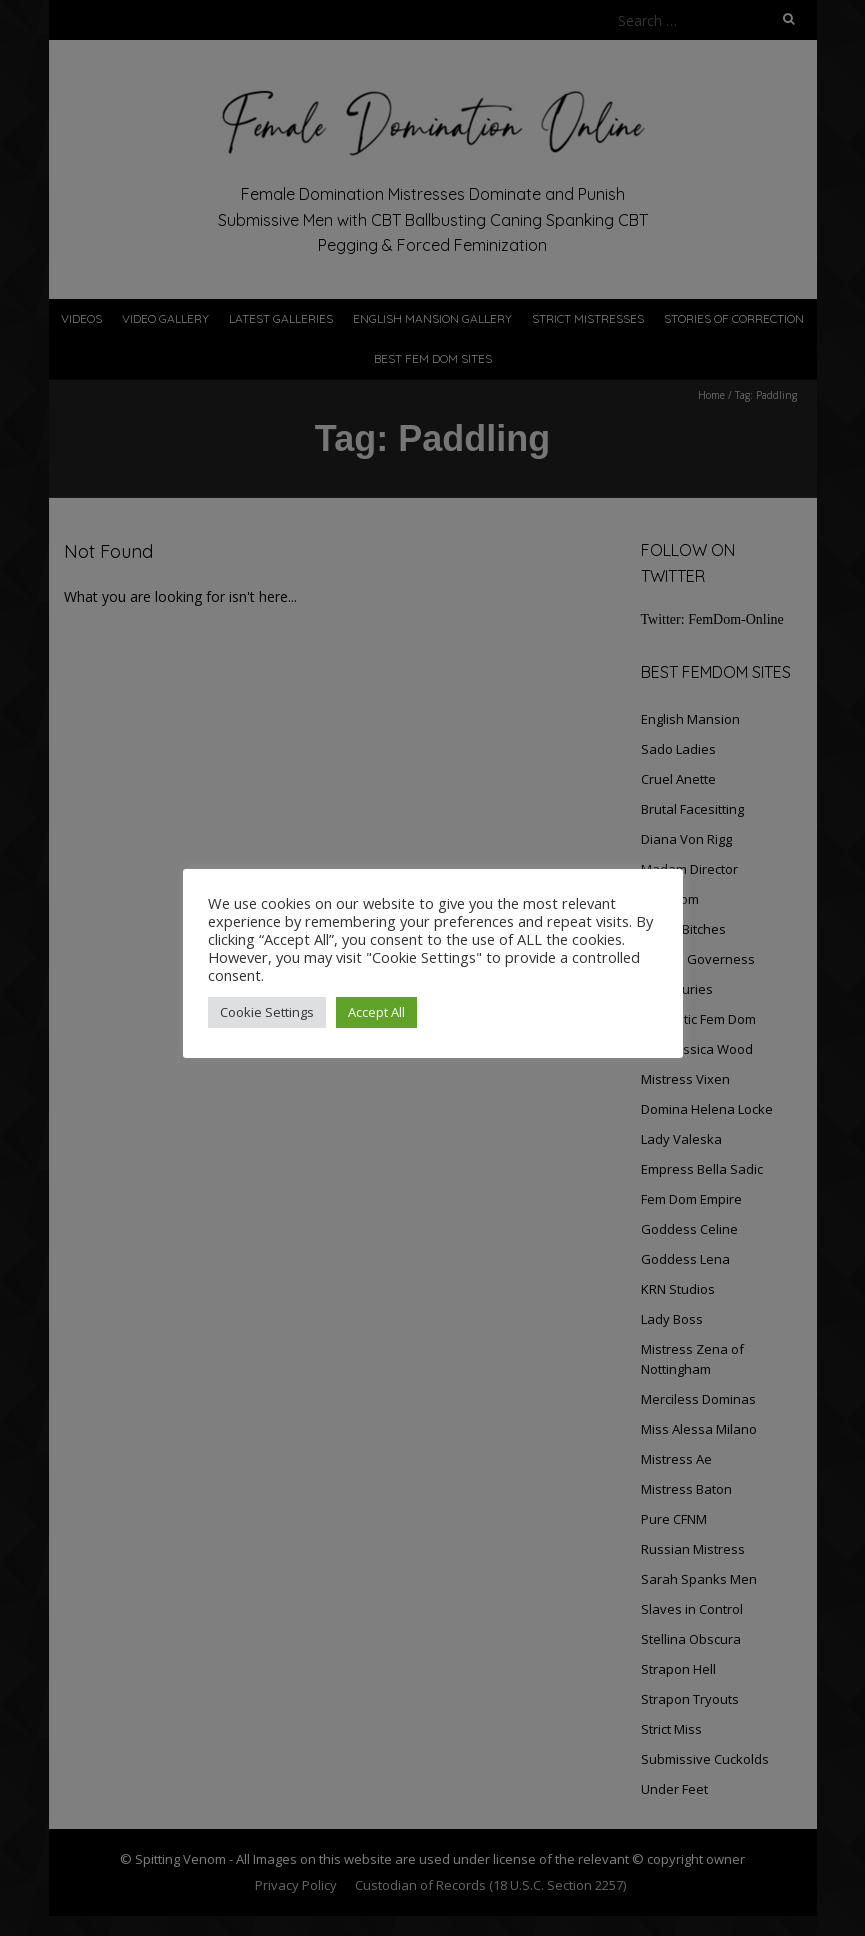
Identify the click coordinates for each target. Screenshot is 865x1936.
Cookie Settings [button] (267, 1012)
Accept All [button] (376, 1012)
